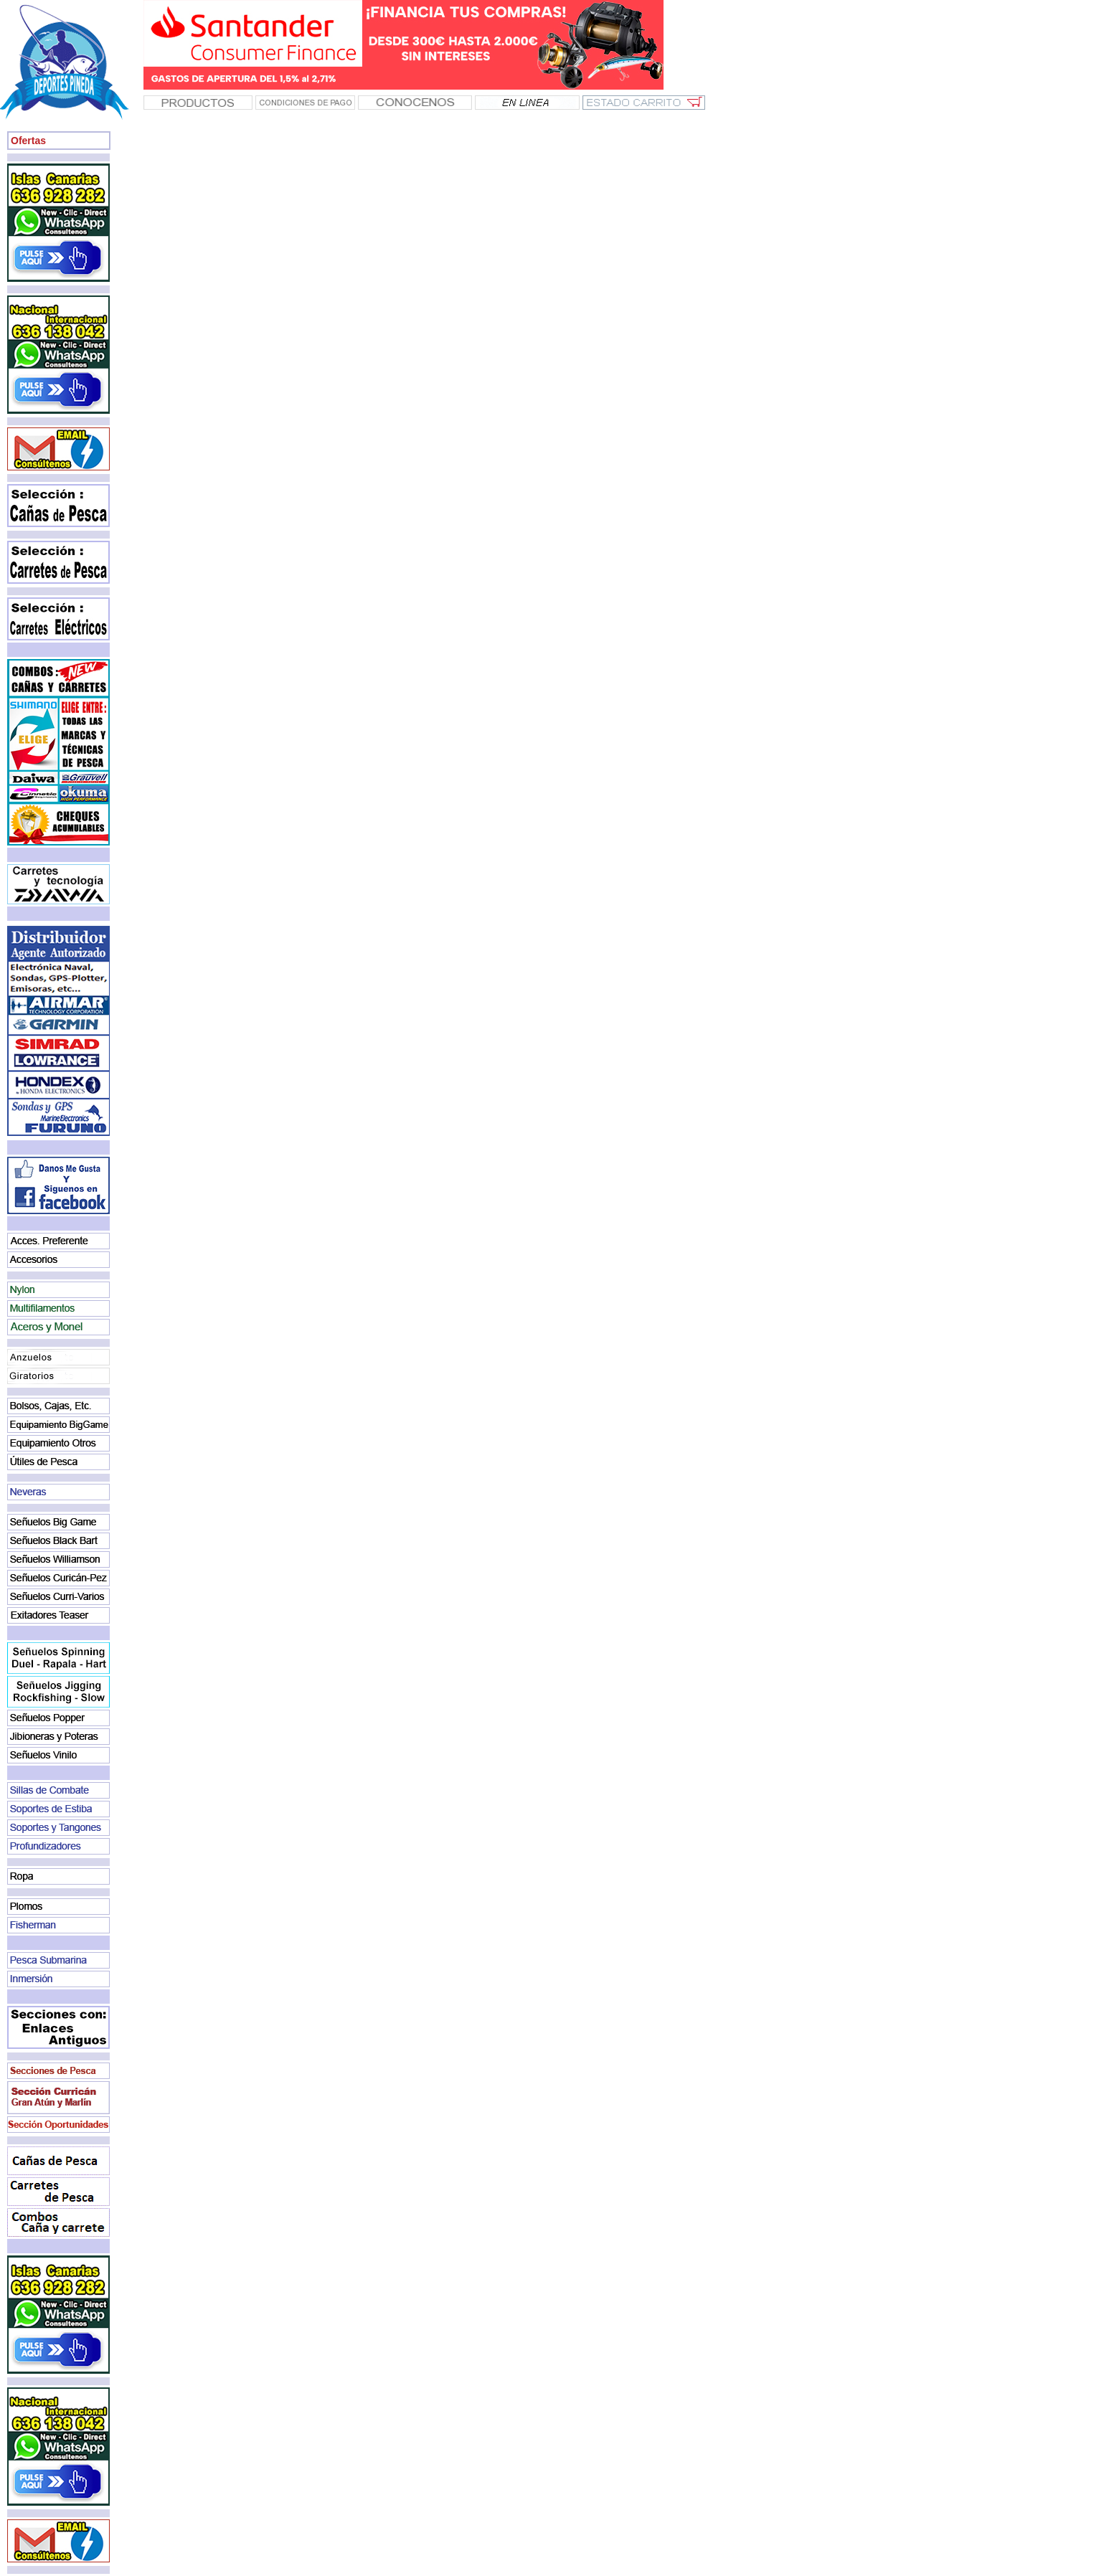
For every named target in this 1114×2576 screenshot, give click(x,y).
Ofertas (28, 140)
